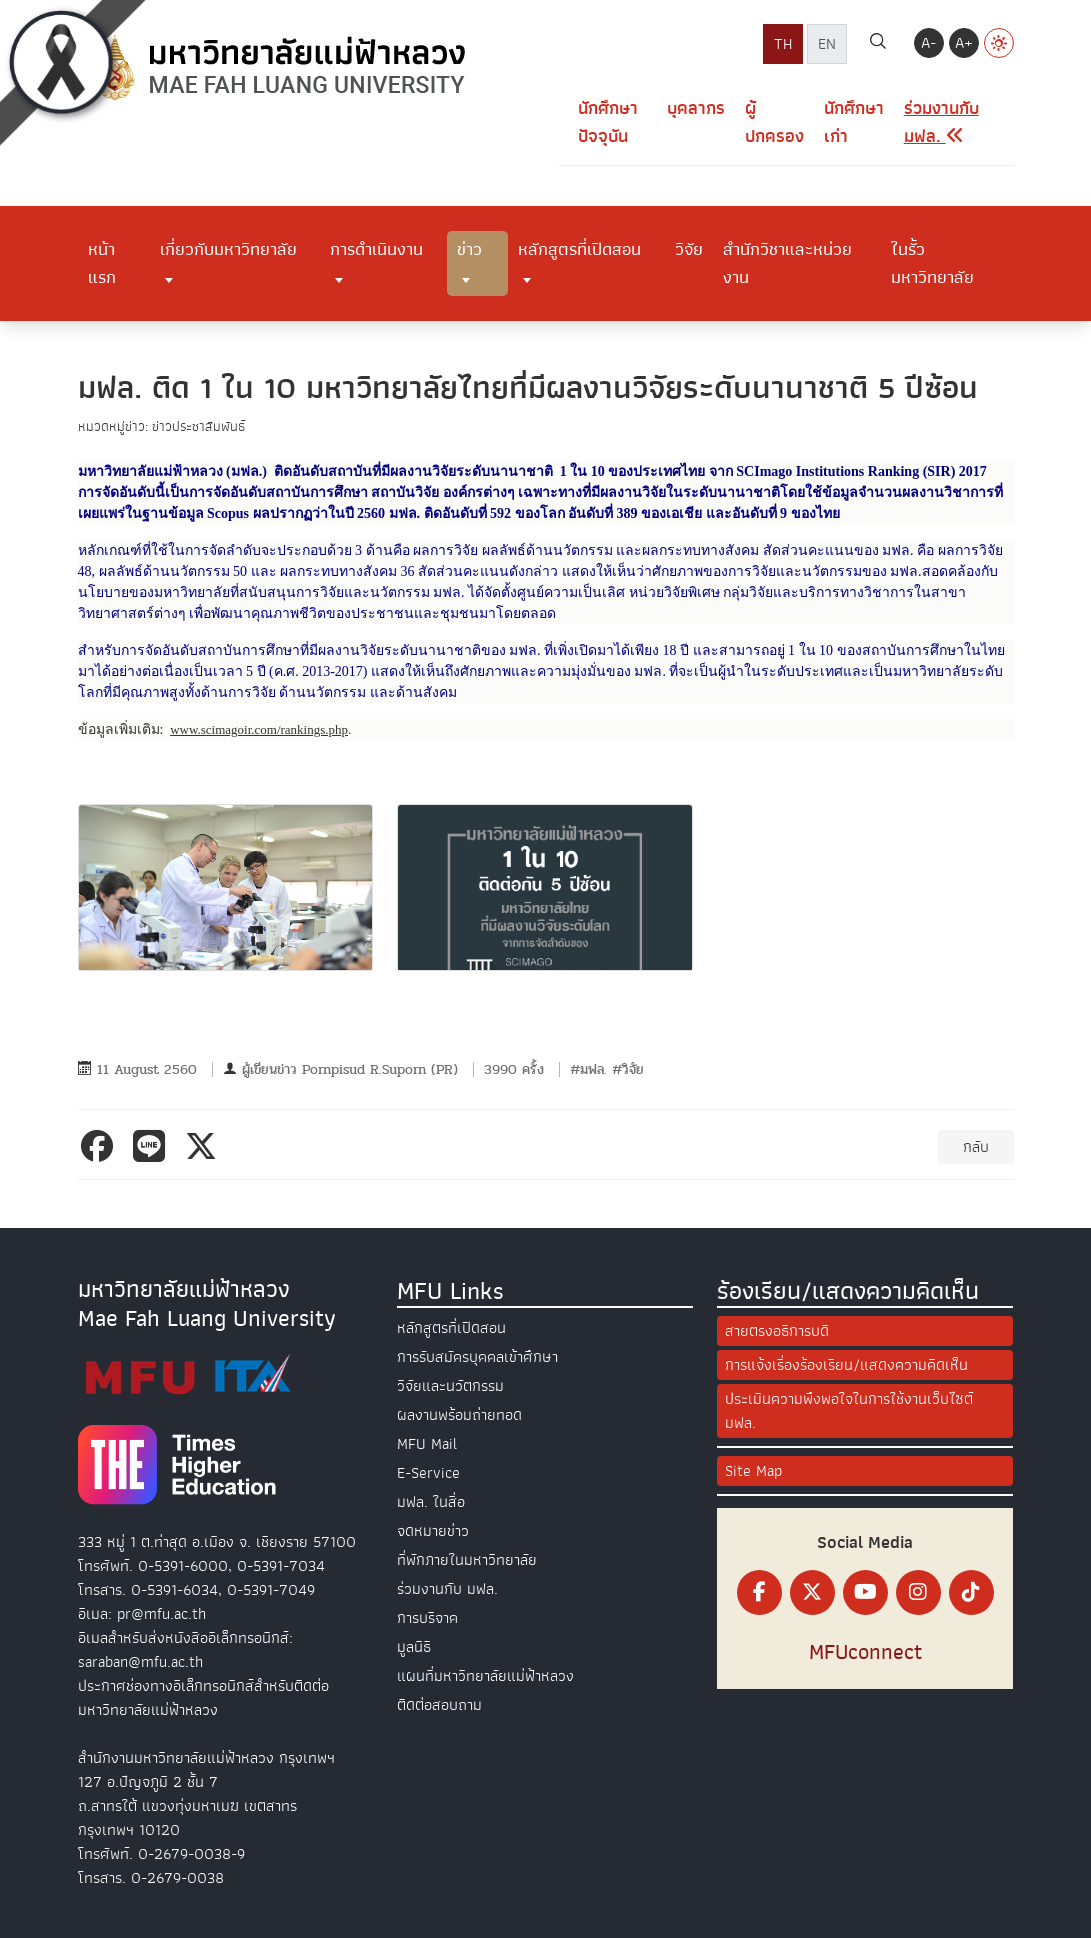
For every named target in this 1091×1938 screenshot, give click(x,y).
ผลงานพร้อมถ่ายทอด (459, 1415)
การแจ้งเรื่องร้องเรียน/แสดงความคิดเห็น (846, 1365)
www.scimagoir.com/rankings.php (259, 729)
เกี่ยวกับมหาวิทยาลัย (228, 249)
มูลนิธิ (414, 1647)
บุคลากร (696, 108)
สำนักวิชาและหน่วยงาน (787, 263)
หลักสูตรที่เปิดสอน (579, 249)
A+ (964, 43)
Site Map (753, 1471)
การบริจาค (427, 1618)
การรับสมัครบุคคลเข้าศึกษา (477, 1357)
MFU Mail (427, 1444)
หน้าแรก (102, 263)
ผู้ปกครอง (774, 122)
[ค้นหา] (878, 44)
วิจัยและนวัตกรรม (450, 1386)
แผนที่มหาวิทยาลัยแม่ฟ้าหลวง (485, 1676)
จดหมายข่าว (433, 1531)
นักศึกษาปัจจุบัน (608, 122)
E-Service (428, 1473)
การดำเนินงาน (376, 249)
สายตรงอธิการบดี (777, 1331)
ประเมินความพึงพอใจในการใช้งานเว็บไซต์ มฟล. (849, 1411)
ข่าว (469, 249)
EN (827, 44)
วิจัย (689, 249)
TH (783, 44)
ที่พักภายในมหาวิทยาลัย (467, 1560)
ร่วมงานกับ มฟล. (447, 1589)
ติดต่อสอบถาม (439, 1705)
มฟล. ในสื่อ (431, 1502)
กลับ (976, 1147)
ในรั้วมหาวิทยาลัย (932, 263)
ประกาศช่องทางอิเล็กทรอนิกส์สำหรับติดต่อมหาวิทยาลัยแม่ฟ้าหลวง (203, 1698)
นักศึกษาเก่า (854, 122)
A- (928, 43)
